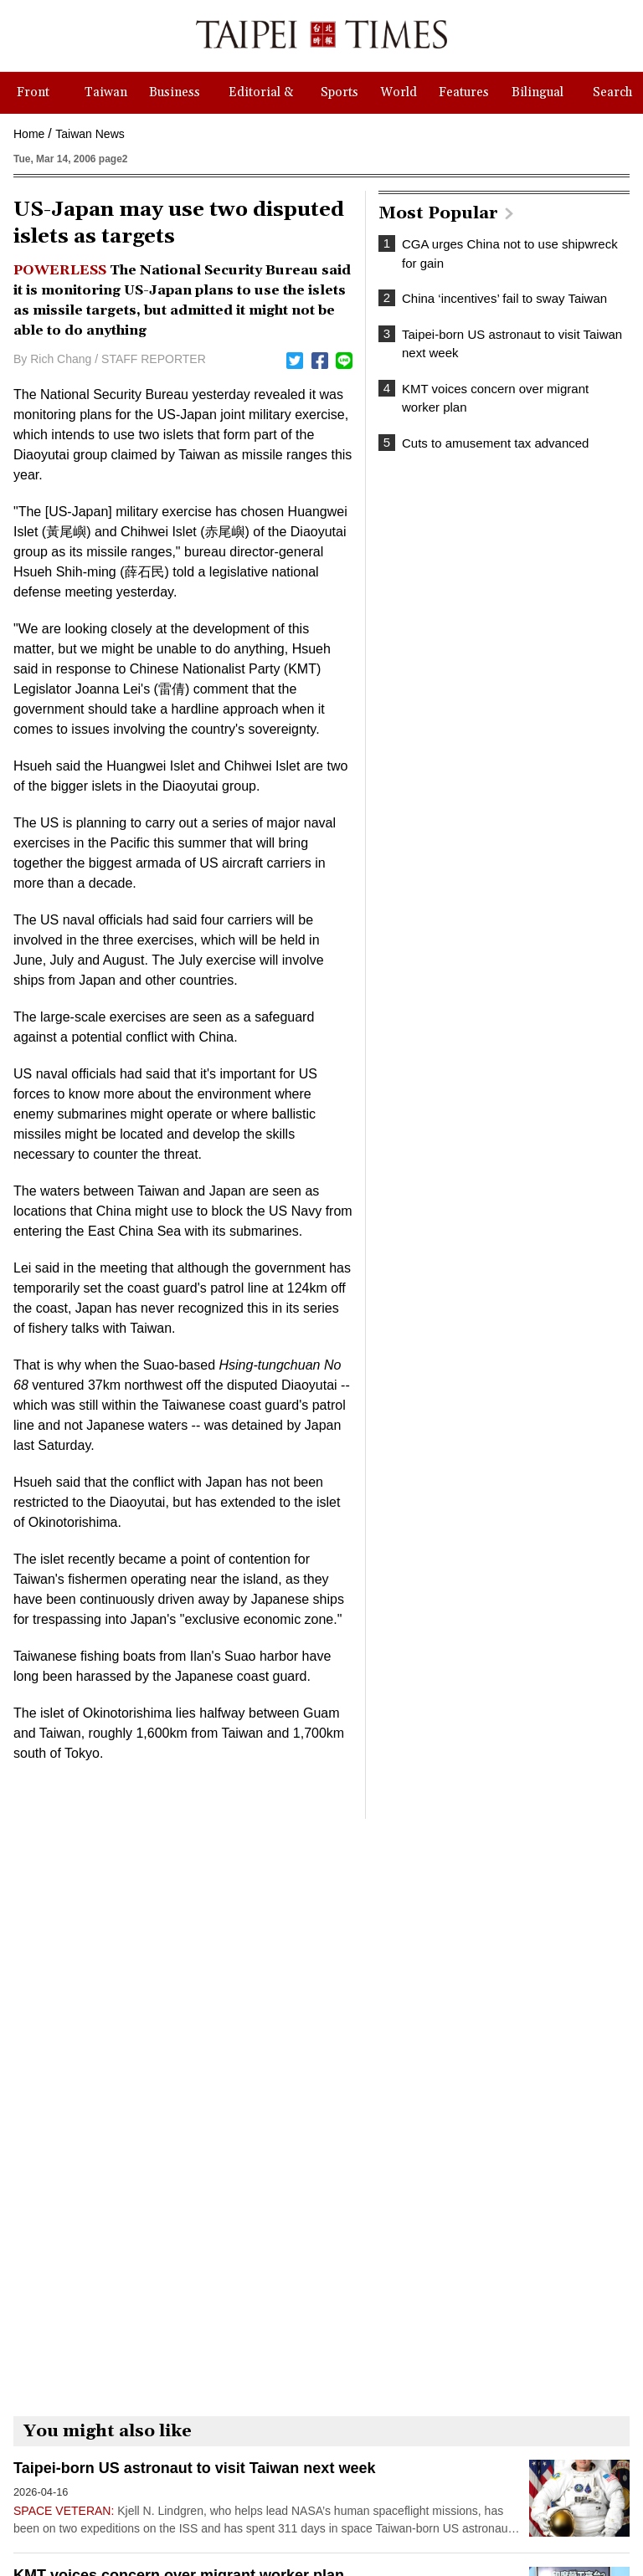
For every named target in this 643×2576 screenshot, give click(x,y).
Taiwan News (89, 134)
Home (28, 134)
